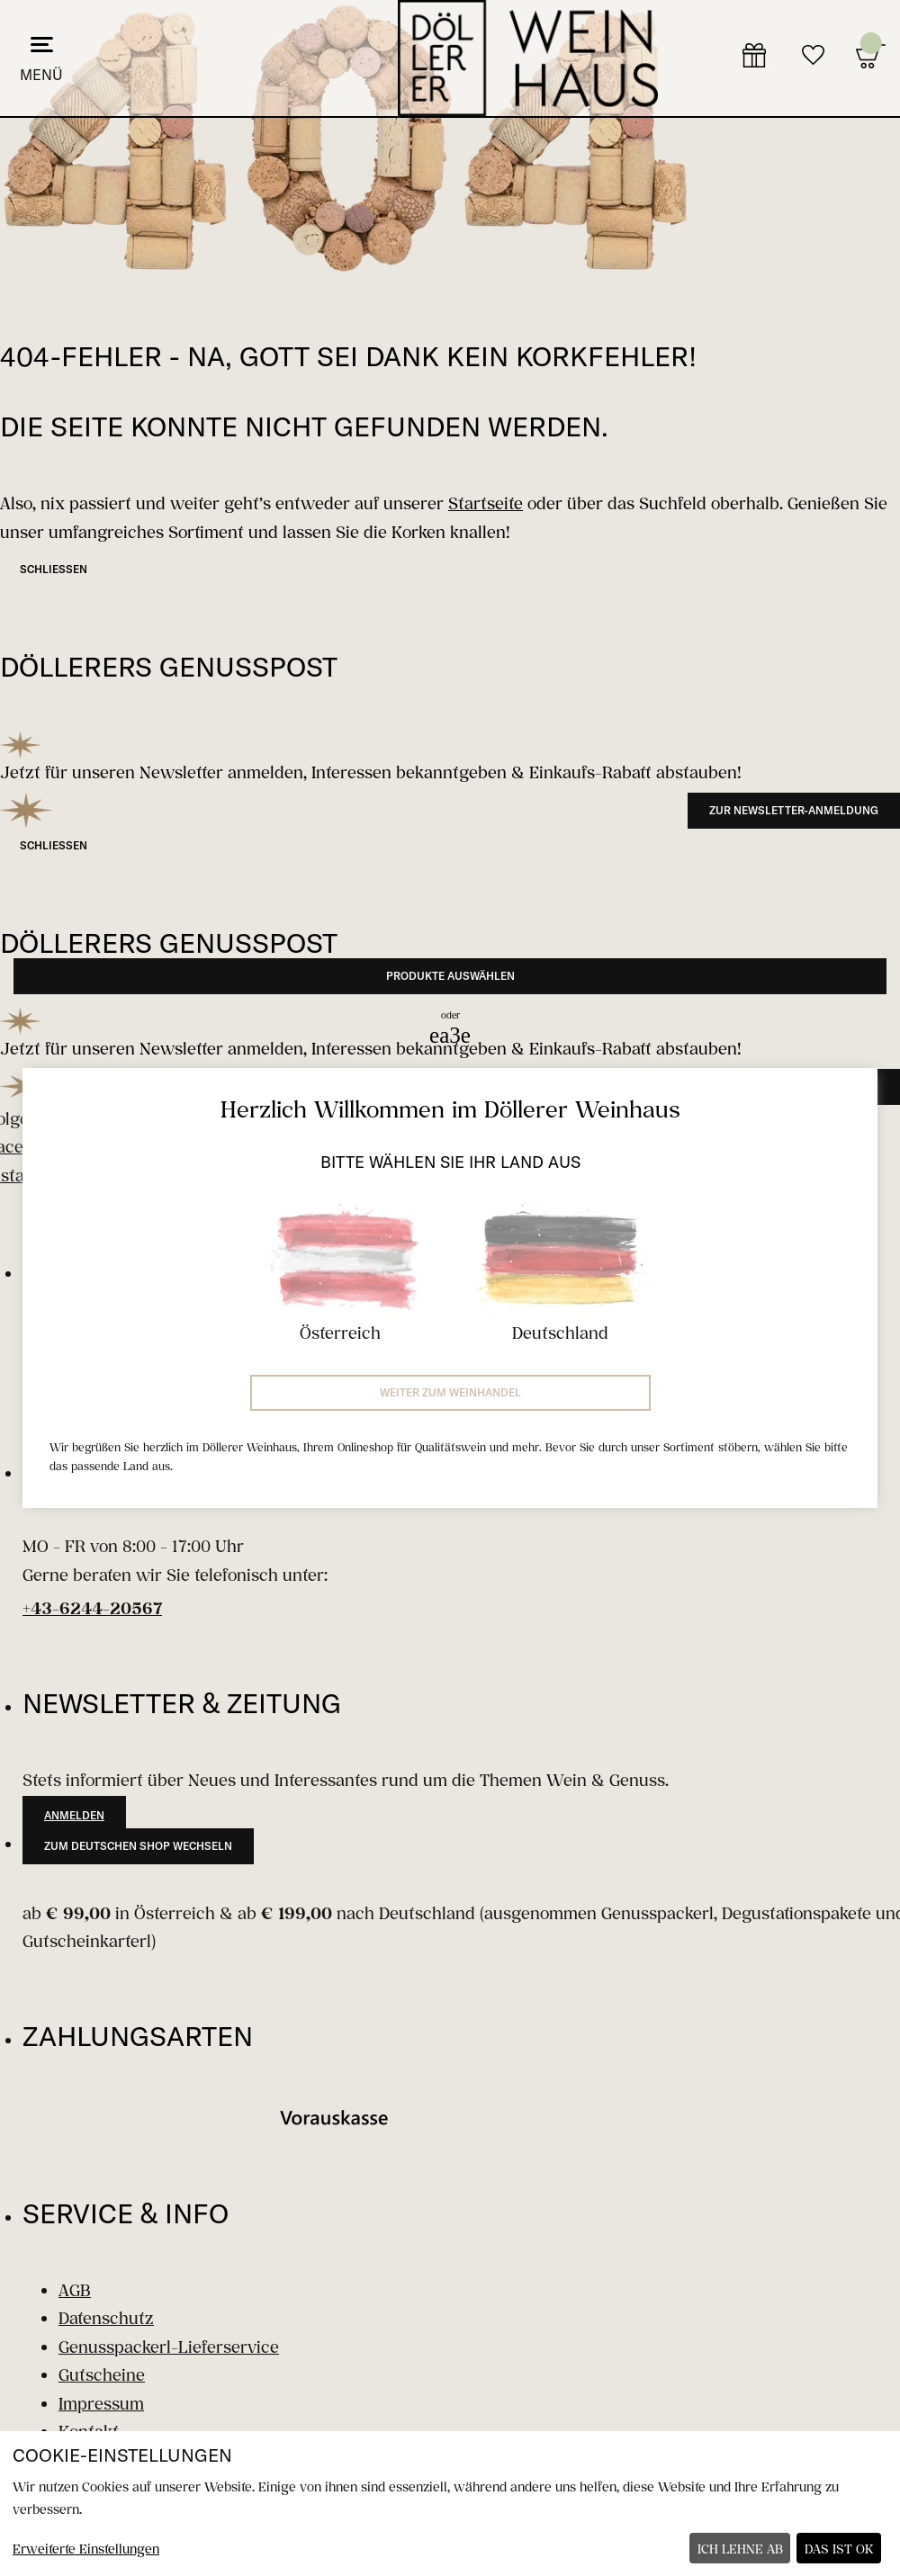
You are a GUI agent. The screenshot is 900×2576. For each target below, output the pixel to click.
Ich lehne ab (740, 2548)
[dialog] (450, 2503)
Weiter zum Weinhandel (450, 1392)
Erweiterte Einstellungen (86, 2548)
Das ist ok (839, 2548)
